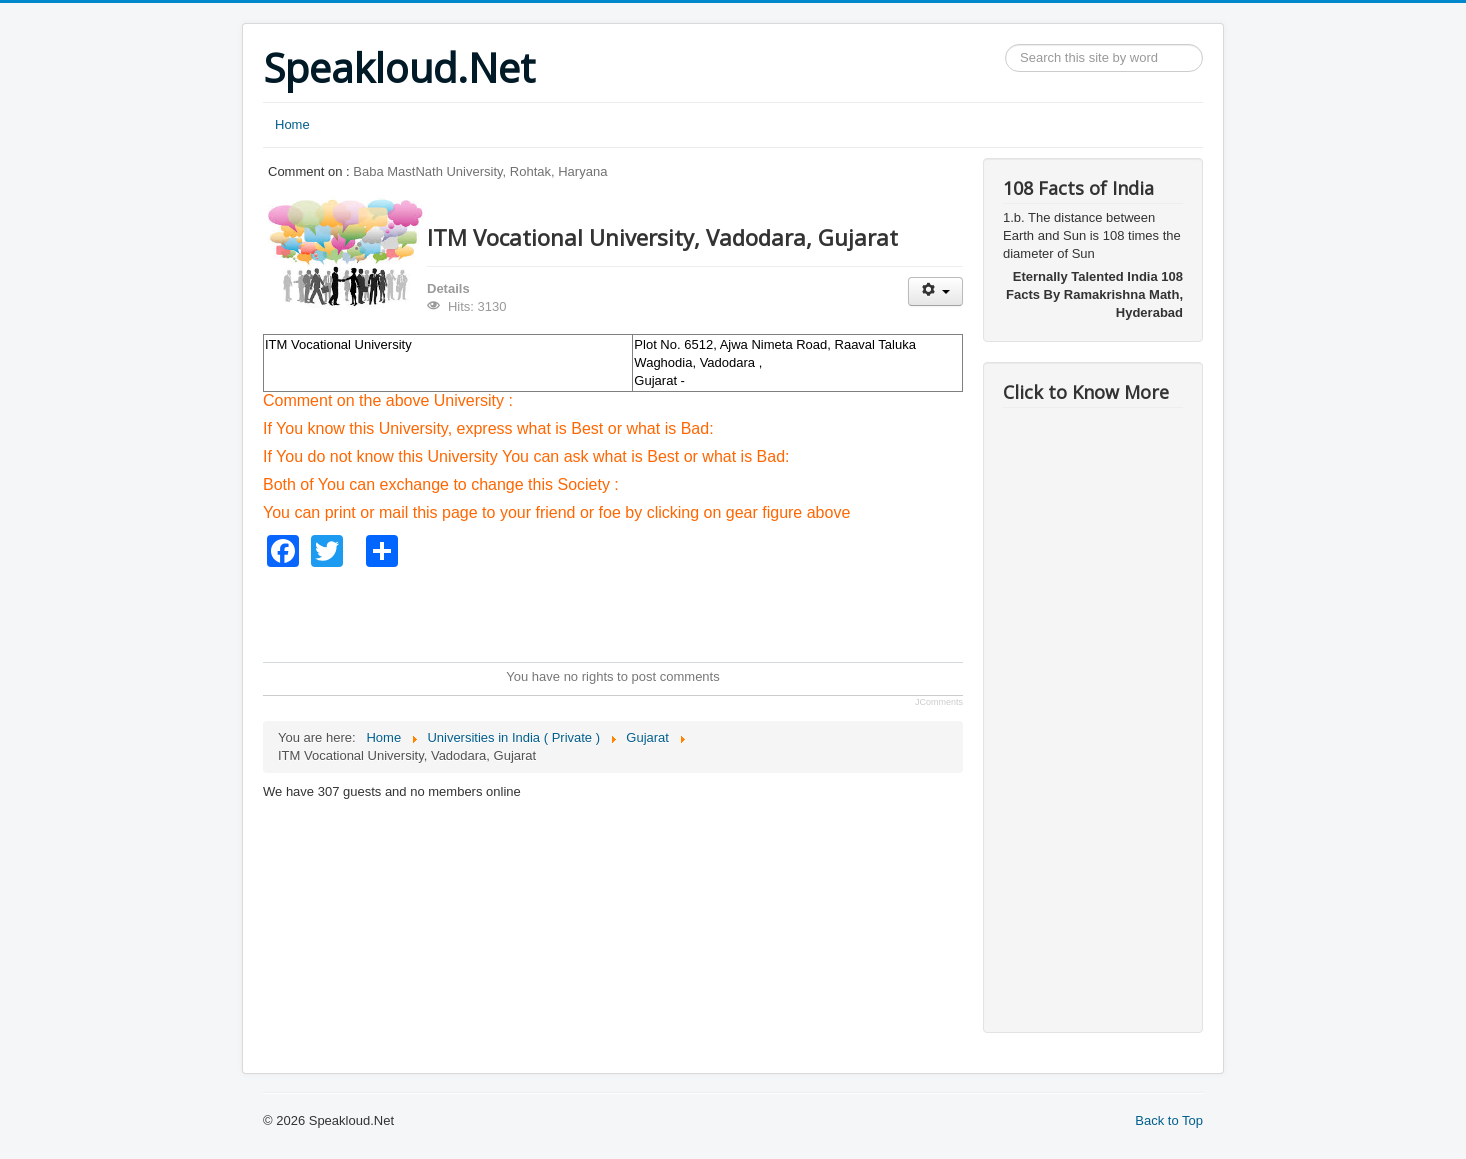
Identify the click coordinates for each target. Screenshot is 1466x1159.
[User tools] (935, 291)
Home (292, 124)
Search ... (1005, 44)
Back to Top (1169, 1120)
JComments (939, 702)
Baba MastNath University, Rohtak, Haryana (480, 171)
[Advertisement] (627, 612)
